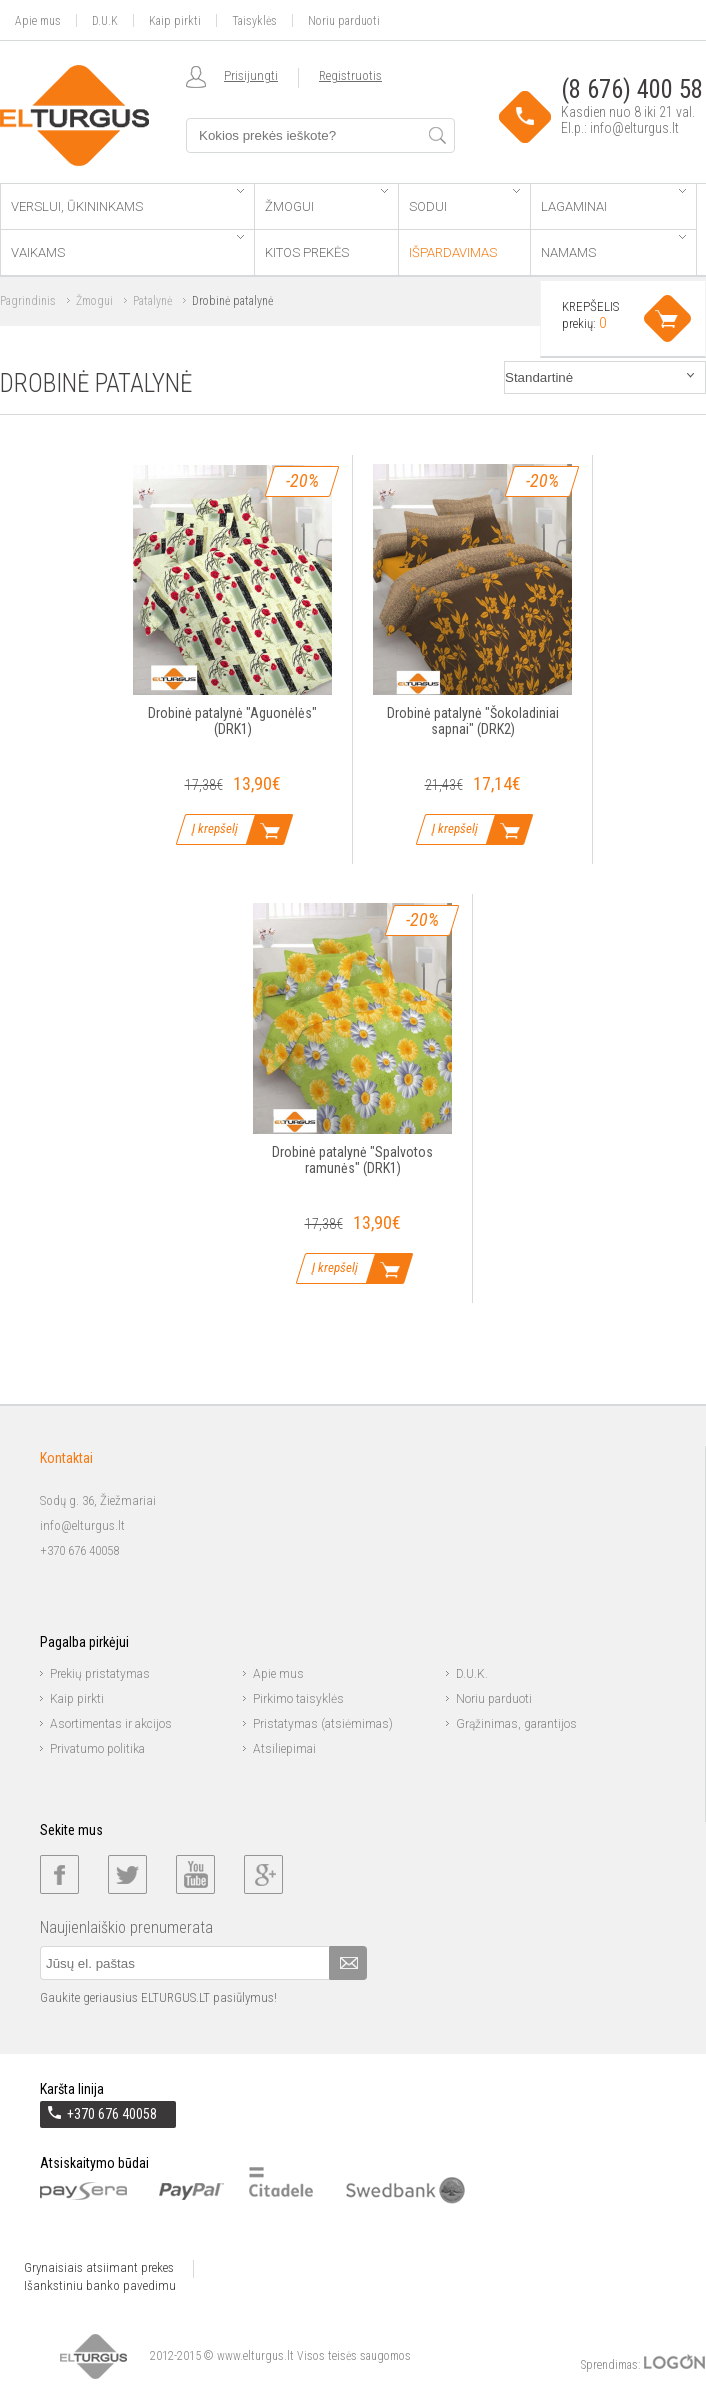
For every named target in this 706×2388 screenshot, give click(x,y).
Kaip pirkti (175, 20)
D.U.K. (472, 1674)
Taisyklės (254, 20)
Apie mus (38, 20)
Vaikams (127, 247)
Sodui (465, 201)
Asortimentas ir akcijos (111, 1724)
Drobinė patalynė (232, 301)
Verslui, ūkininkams (127, 201)
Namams (613, 247)
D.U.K (105, 20)
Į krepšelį (215, 828)
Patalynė (152, 301)
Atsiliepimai (284, 1749)
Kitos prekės (307, 252)
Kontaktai (66, 1458)
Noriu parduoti (344, 20)
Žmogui (326, 201)
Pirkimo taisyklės (298, 1699)
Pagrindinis (28, 301)
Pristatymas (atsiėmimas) (323, 1724)
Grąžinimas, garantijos (516, 1724)
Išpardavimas (453, 252)
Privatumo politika (97, 1749)
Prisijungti (251, 75)
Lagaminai (613, 201)
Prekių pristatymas (100, 1674)
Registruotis (350, 75)
